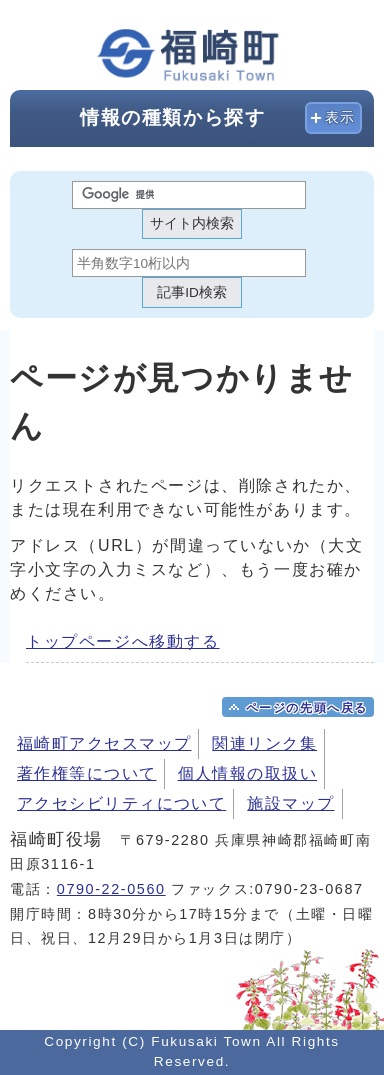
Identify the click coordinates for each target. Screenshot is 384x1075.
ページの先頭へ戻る (307, 708)
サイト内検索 (192, 223)
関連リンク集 (264, 743)
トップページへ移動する (123, 641)
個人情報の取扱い (248, 773)
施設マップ (290, 803)
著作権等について (87, 773)
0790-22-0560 (111, 889)
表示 (340, 117)
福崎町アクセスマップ (104, 743)
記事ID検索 (192, 292)
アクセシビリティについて (121, 803)
